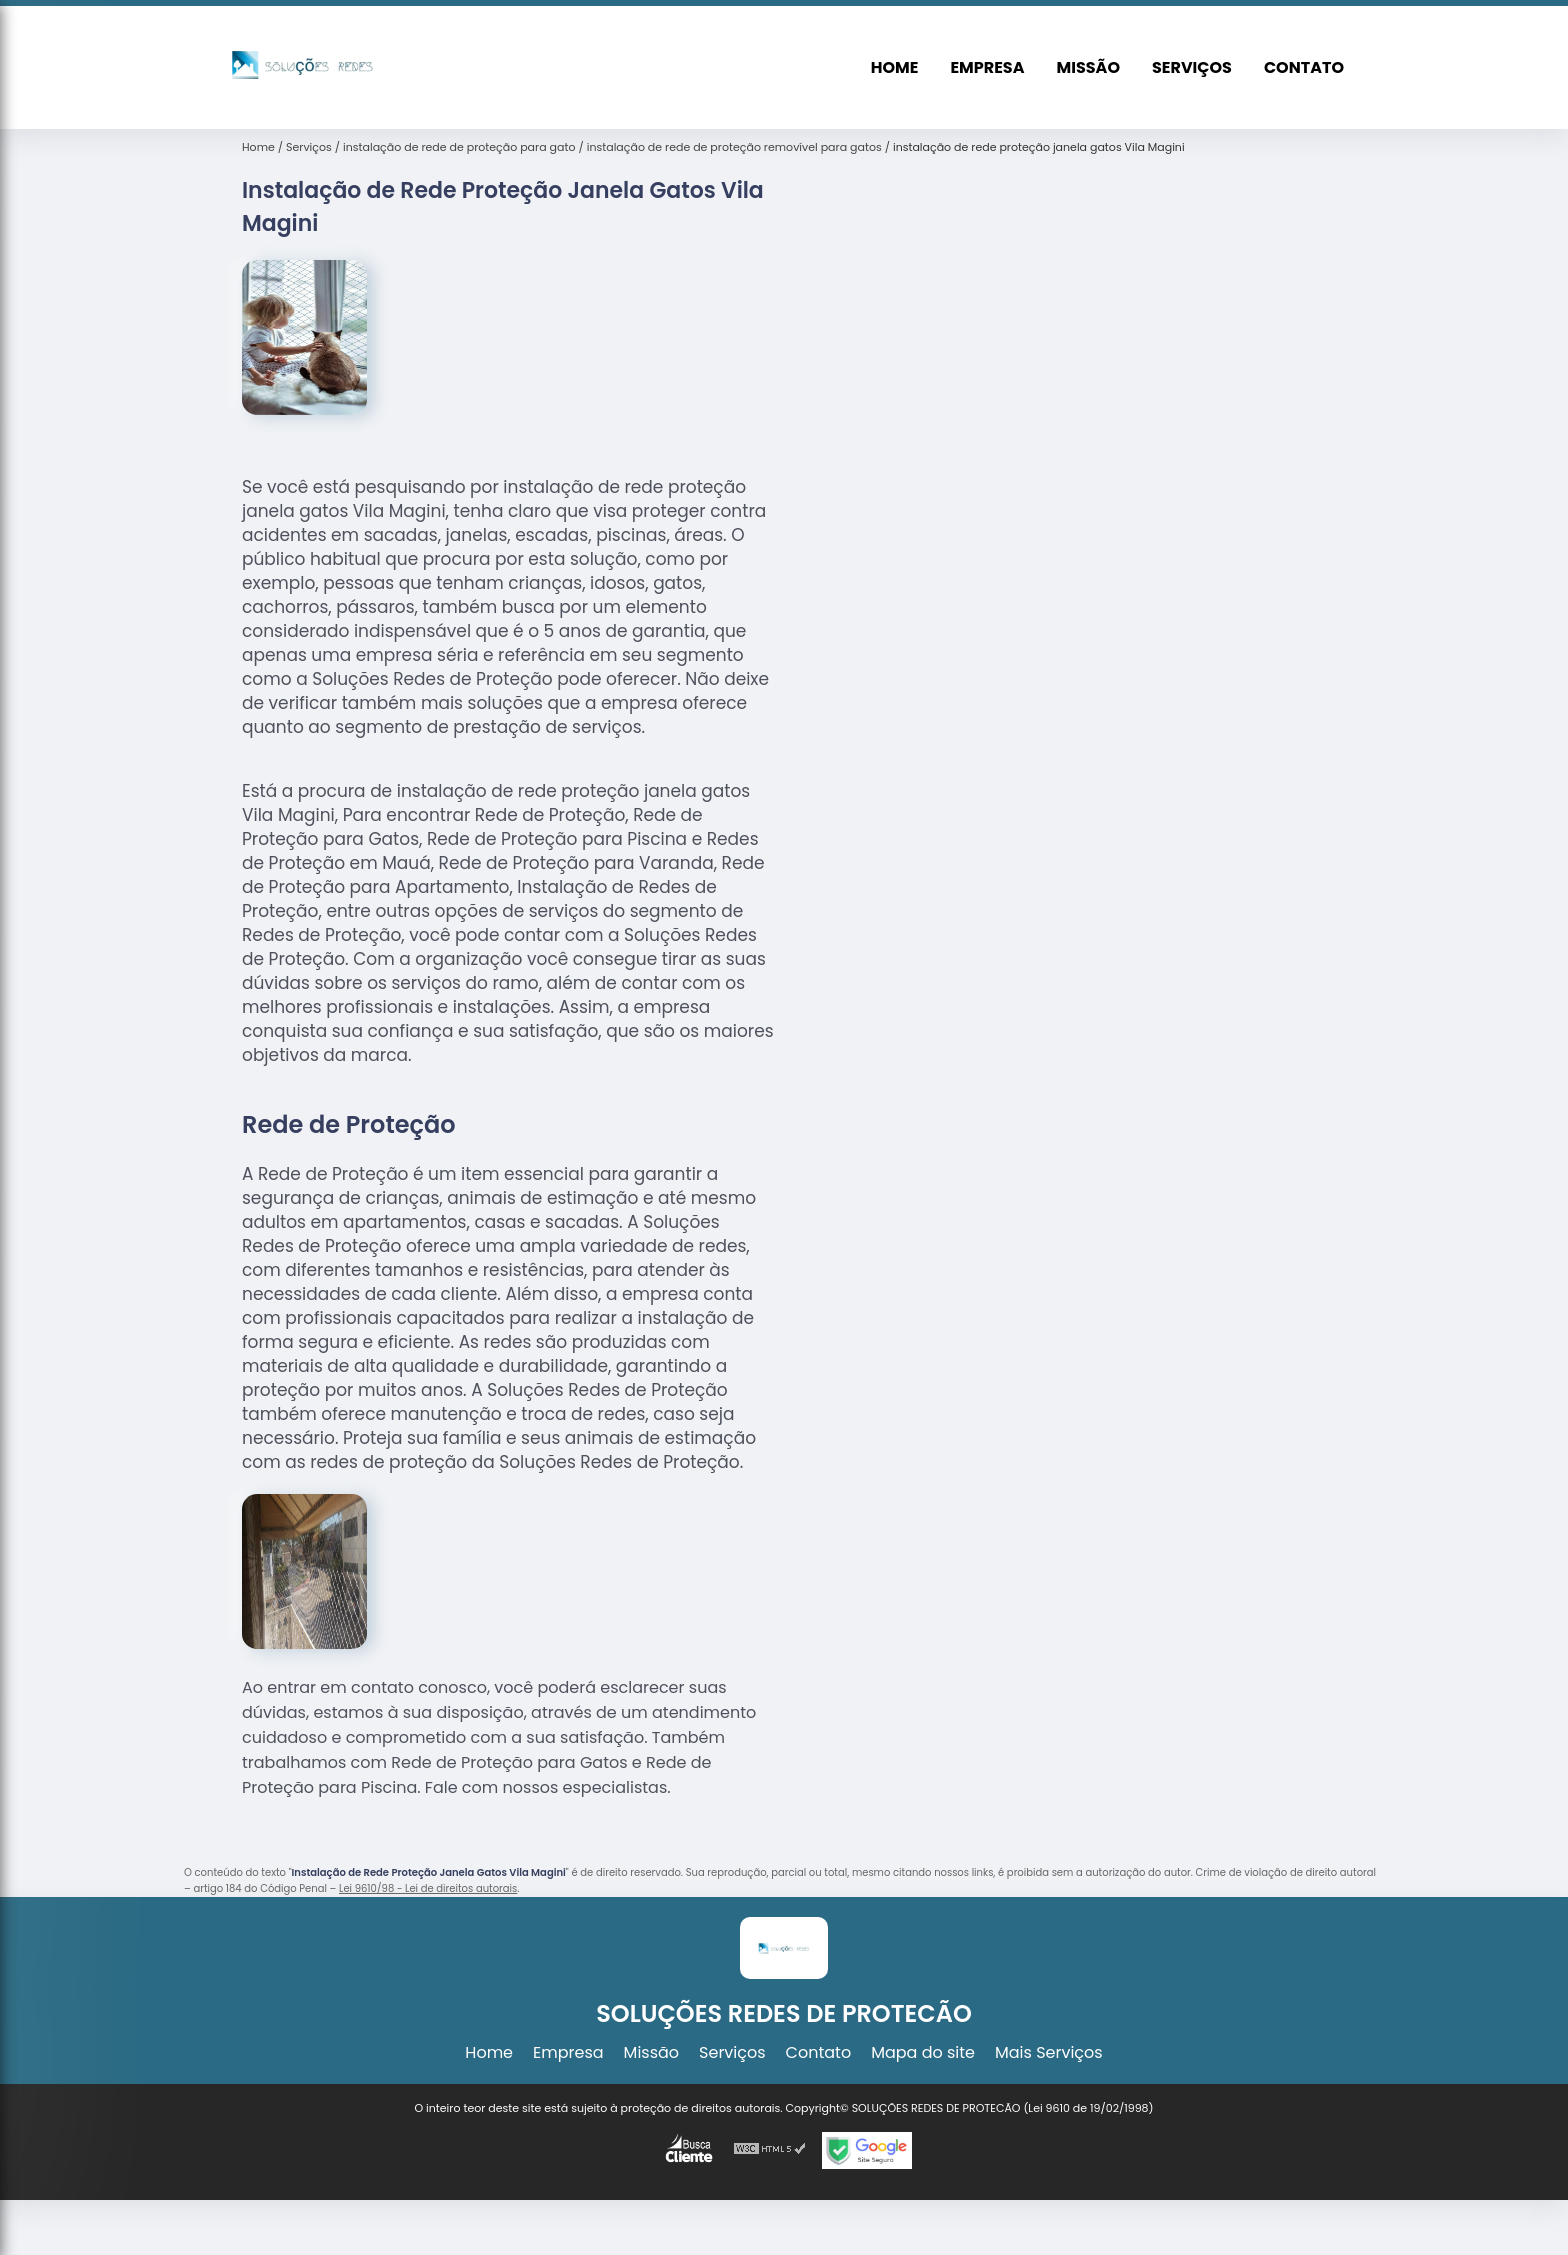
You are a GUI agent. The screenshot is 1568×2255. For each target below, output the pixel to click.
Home (895, 67)
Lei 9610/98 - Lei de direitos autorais (428, 1888)
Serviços (1192, 67)
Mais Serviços (1049, 2052)
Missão (1088, 67)
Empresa (987, 67)
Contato (1304, 67)
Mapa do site (923, 2052)
